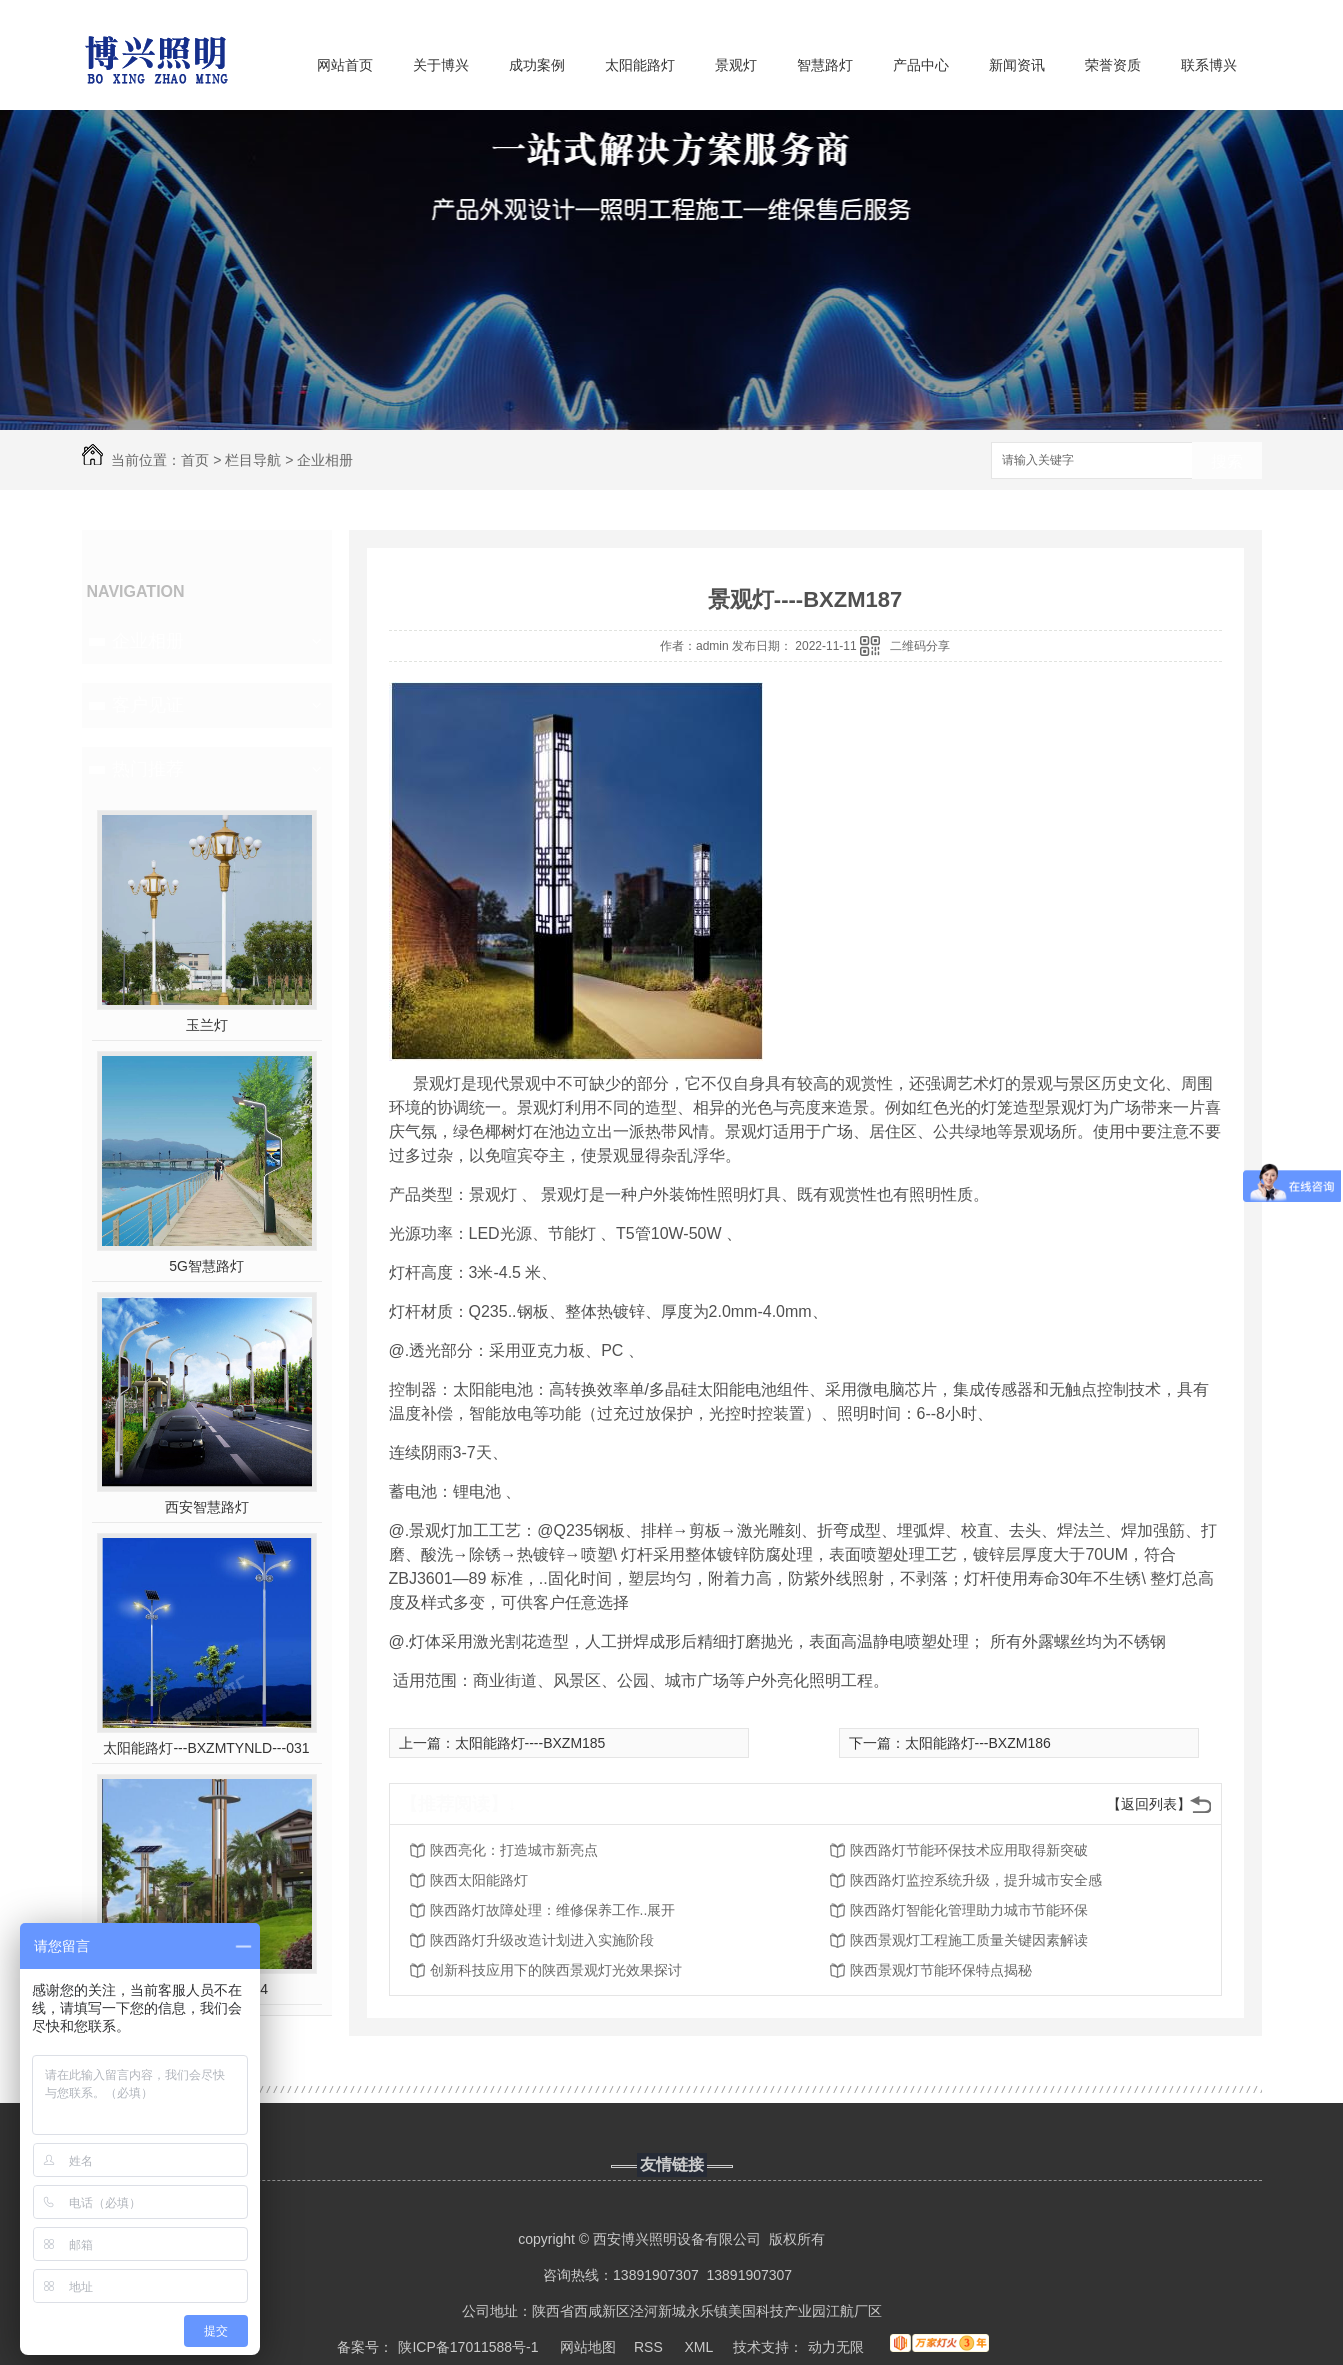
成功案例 (537, 65)
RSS (650, 2347)
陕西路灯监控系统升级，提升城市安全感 (976, 1880)
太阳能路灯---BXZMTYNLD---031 (206, 1748)
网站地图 (588, 2347)
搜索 (1227, 461)
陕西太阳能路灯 (479, 1880)
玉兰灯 (207, 1025)
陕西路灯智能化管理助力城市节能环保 (969, 1910)
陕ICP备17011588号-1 (468, 2347)
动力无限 (836, 2347)
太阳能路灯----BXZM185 (530, 1743)
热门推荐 (148, 769)
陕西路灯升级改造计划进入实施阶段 (542, 1940)
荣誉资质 (1113, 65)
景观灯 (736, 65)
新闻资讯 (1017, 65)
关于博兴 (441, 65)
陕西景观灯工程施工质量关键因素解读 (969, 1940)
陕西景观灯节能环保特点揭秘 (941, 1970)
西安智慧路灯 (207, 1507)
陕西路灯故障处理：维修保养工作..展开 (553, 1910)
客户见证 (148, 705)
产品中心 (921, 65)
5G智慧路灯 (206, 1266)
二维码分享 (920, 646)
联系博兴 (1209, 65)
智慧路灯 (825, 65)
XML (700, 2347)
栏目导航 (253, 460)
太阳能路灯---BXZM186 (978, 1743)
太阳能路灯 (640, 65)
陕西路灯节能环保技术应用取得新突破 (969, 1850)
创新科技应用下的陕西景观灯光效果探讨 (556, 1970)
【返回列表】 (1149, 1804)
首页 (195, 460)
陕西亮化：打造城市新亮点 (514, 1850)
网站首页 (345, 65)
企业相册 (325, 460)
